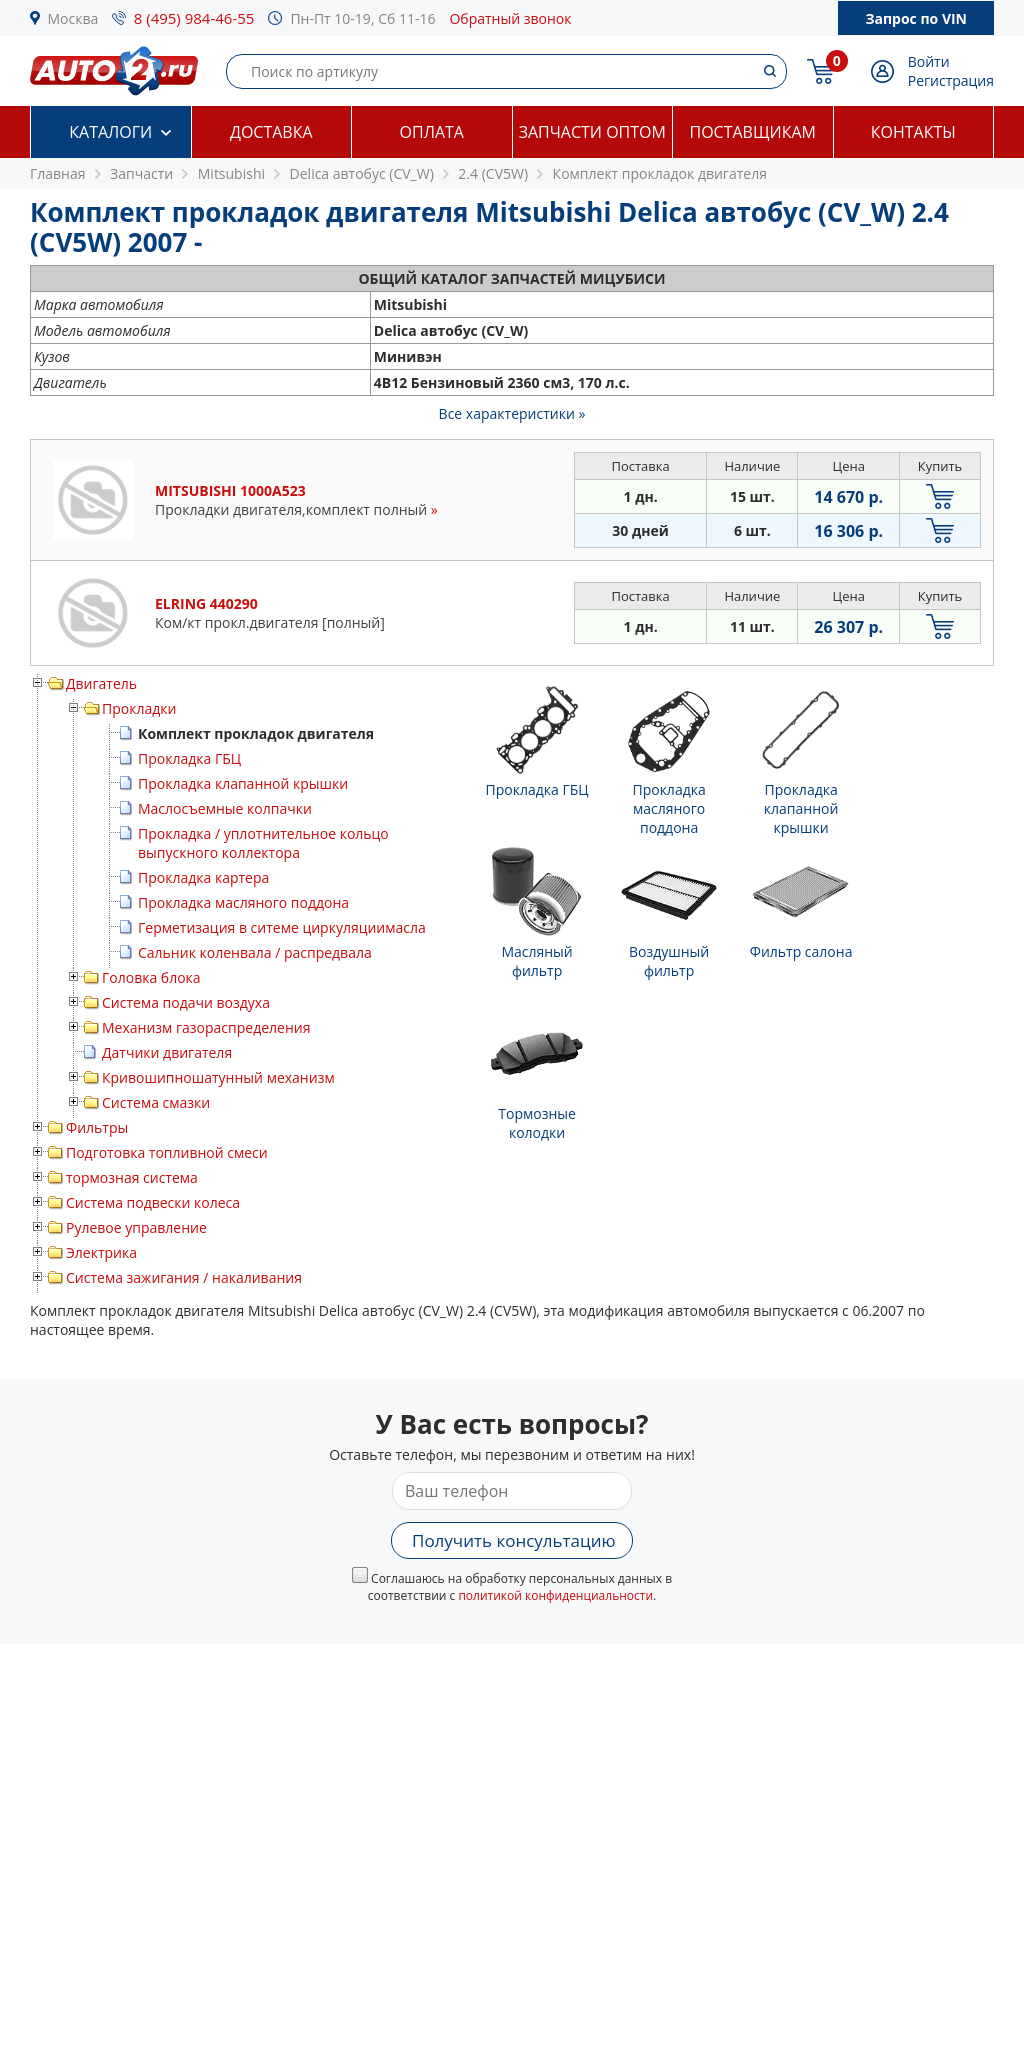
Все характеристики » (512, 413)
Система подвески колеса (153, 1202)
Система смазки (156, 1102)
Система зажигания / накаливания (184, 1277)
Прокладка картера (203, 877)
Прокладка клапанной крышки (243, 783)
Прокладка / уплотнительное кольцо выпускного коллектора (263, 843)
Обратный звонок (510, 18)
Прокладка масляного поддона (243, 902)
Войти (929, 61)
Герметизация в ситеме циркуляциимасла (282, 927)
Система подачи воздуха (186, 1002)
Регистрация (951, 80)
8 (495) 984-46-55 (194, 18)
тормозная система (132, 1177)
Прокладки (139, 708)
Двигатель (101, 683)
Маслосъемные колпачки (225, 808)
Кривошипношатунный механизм (218, 1077)
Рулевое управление (136, 1227)
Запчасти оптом (592, 132)
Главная (58, 173)
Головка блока (151, 977)
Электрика (101, 1252)
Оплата (432, 132)
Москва (73, 18)
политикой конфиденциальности (555, 1595)
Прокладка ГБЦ (189, 758)
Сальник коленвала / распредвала (255, 952)
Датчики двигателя (167, 1052)
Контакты (913, 132)
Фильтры (97, 1127)
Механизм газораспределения (206, 1027)
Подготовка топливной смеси (167, 1152)
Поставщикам (753, 132)
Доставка (271, 132)
